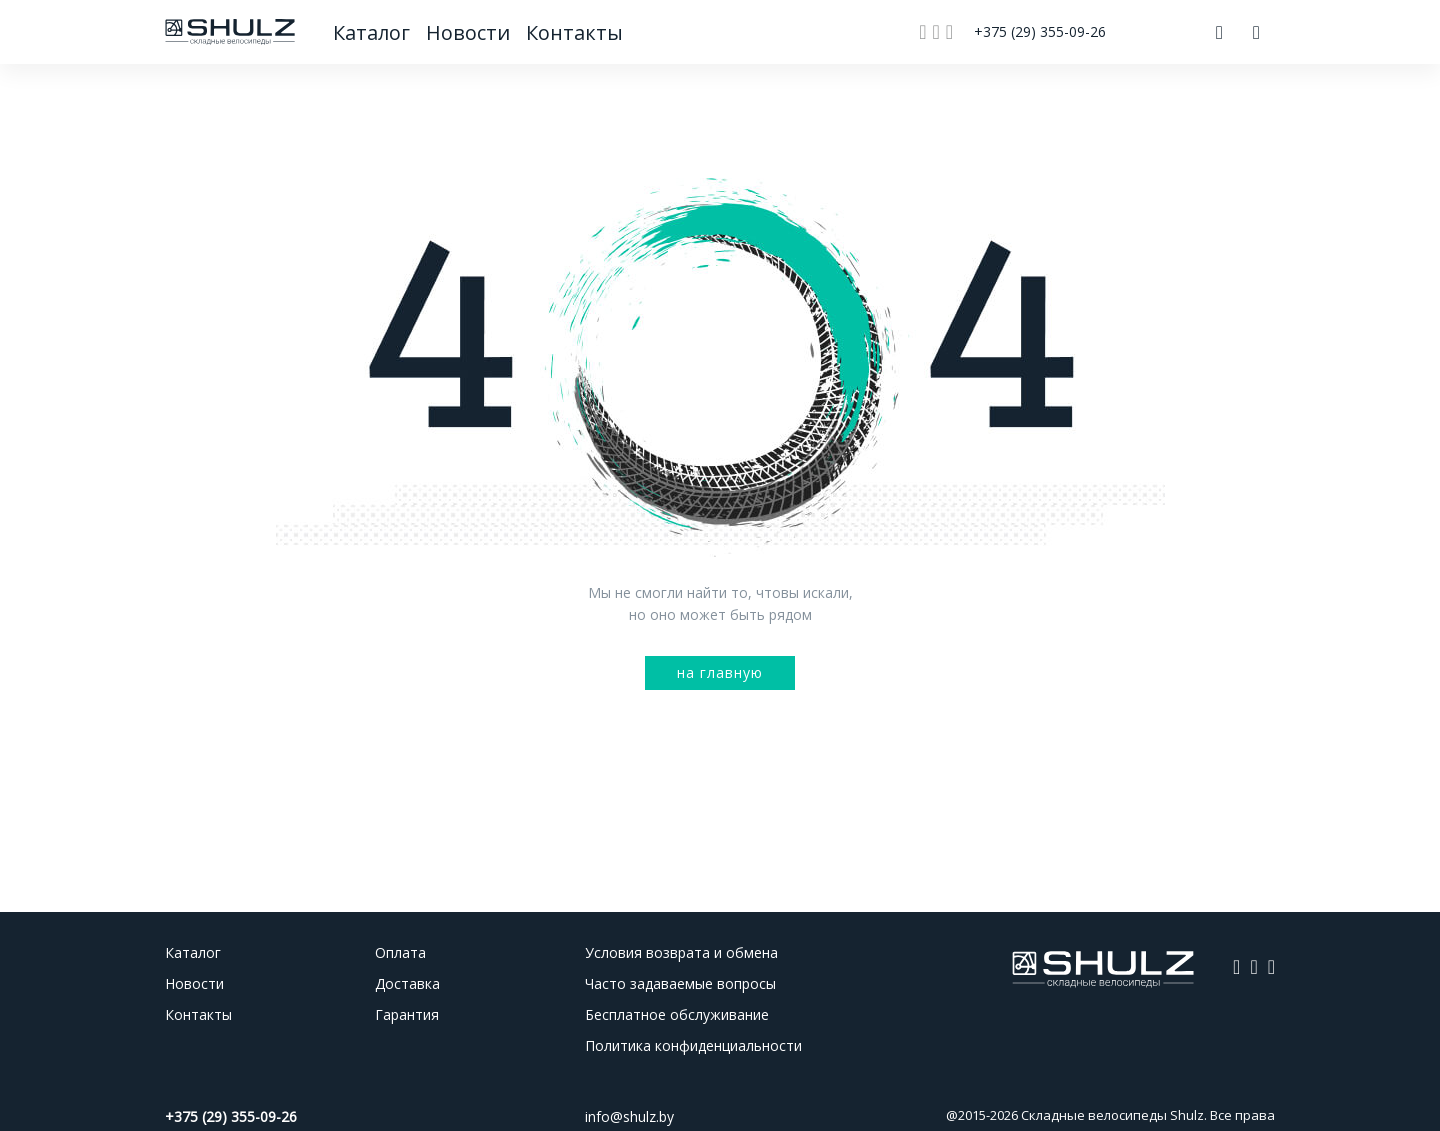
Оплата (400, 952)
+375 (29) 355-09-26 (1040, 31)
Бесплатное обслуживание (677, 1014)
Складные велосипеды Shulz (1112, 1115)
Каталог (373, 32)
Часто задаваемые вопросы (680, 983)
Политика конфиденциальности (693, 1045)
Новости (470, 32)
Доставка (407, 983)
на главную (720, 672)
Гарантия (407, 1014)
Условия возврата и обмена (681, 952)
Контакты (573, 32)
